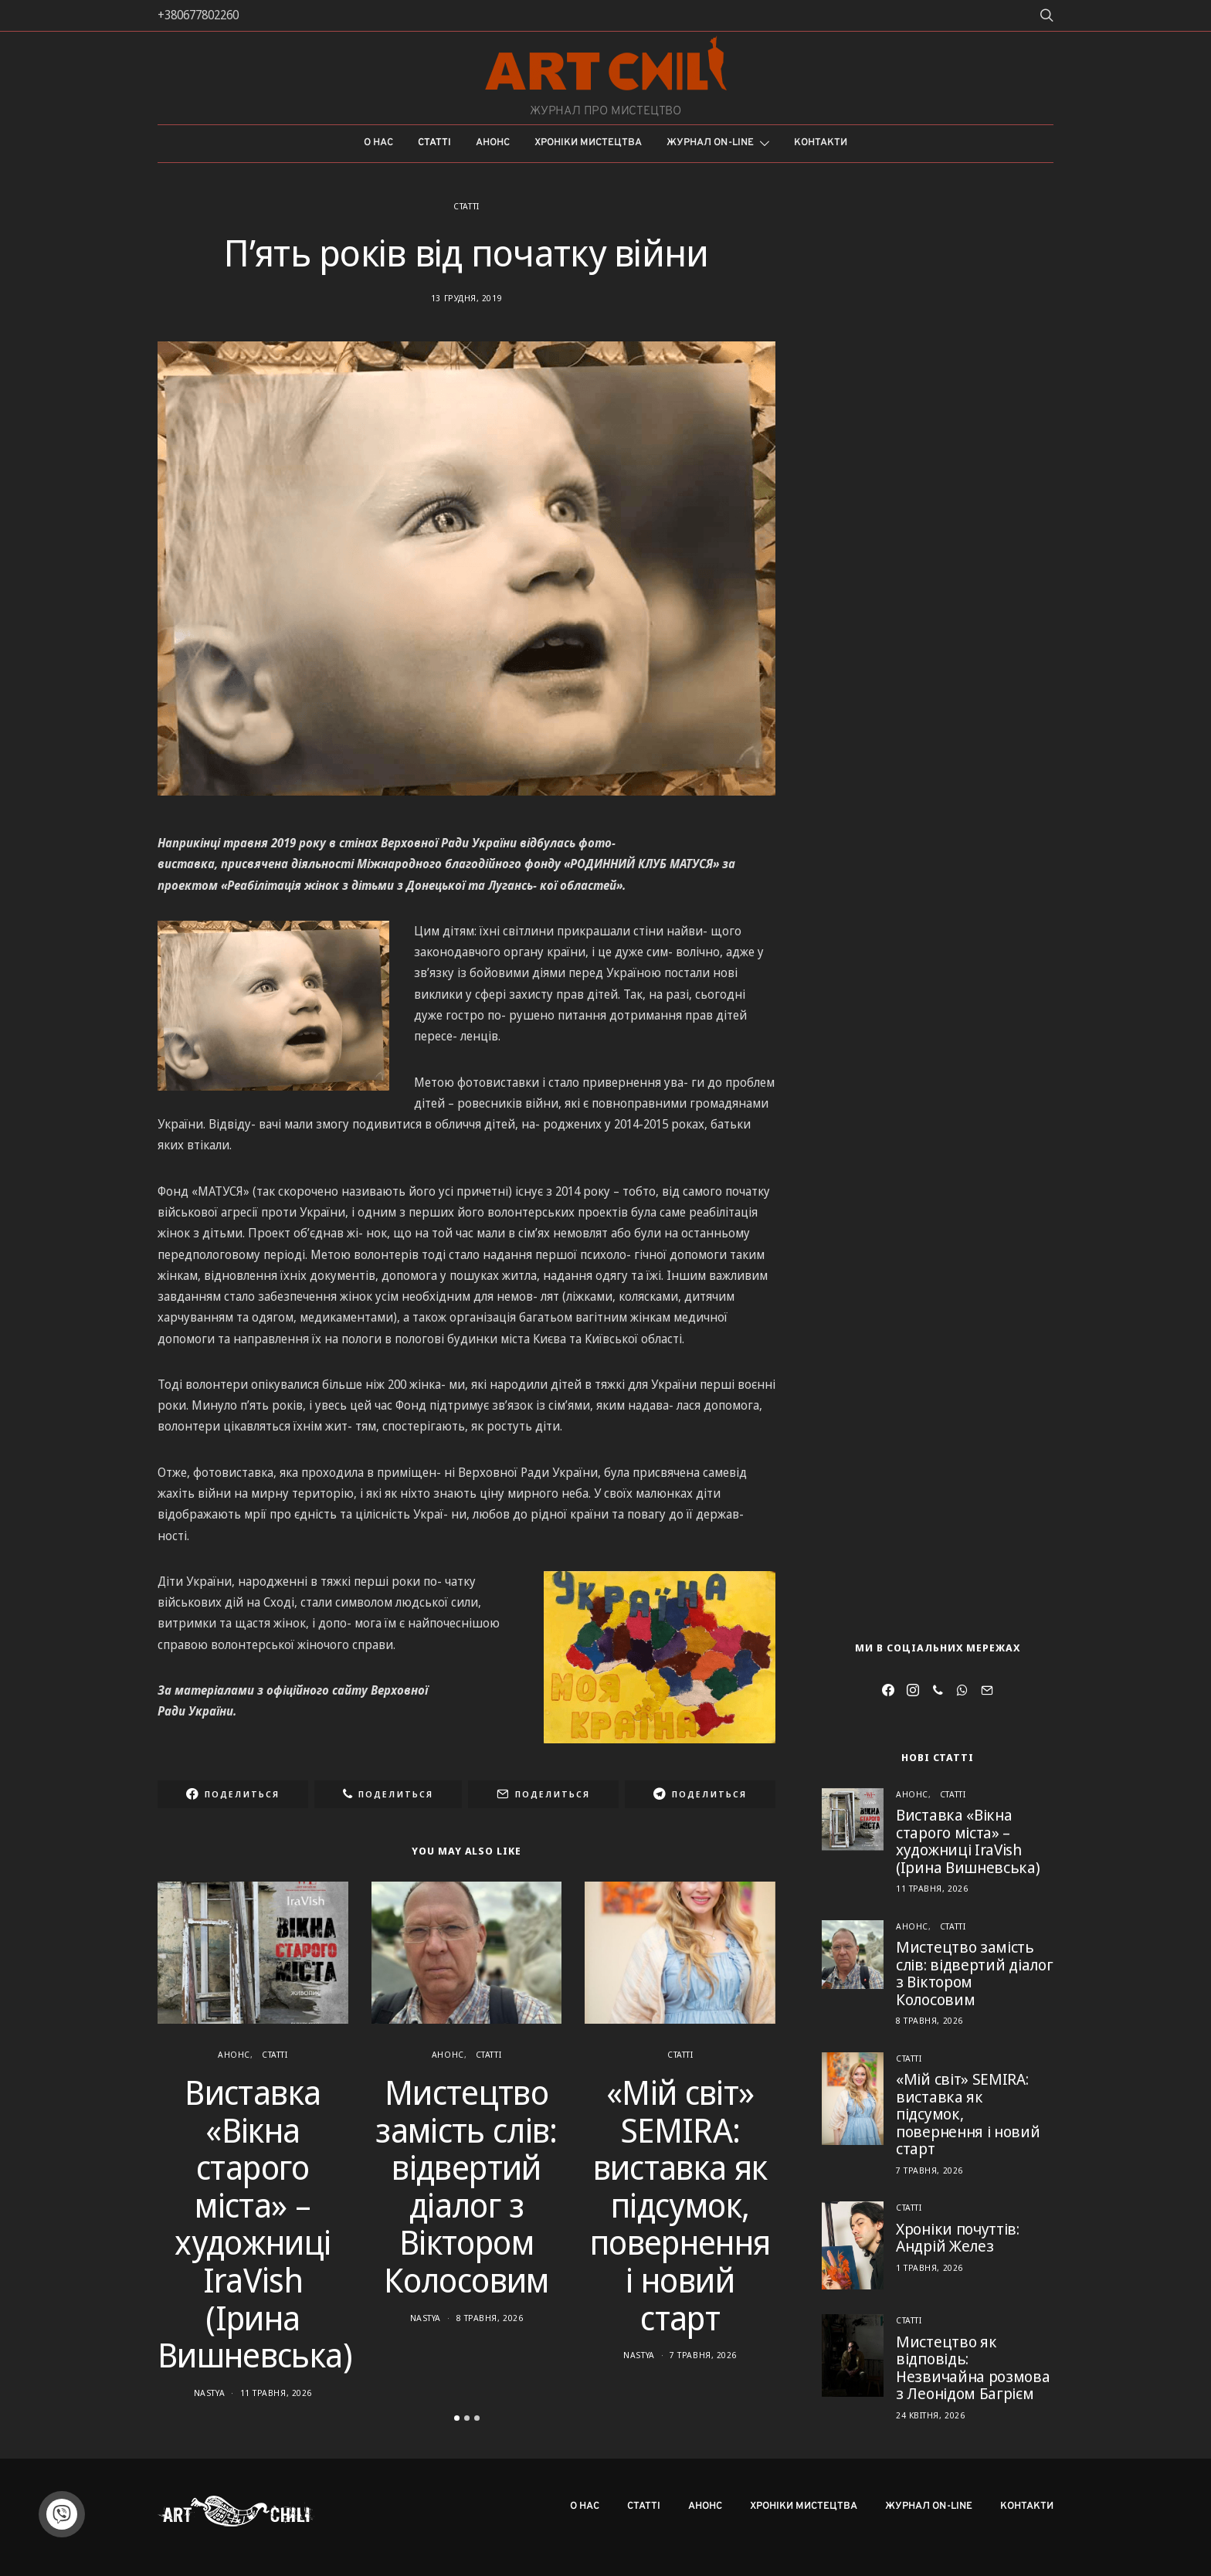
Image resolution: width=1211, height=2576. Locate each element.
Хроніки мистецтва (588, 143)
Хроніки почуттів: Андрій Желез (957, 2237)
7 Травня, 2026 (703, 2354)
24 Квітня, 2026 (930, 2415)
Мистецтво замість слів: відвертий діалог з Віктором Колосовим (466, 2186)
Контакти (820, 143)
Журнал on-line (710, 143)
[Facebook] (888, 1690)
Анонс (493, 143)
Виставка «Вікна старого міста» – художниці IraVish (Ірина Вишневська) (255, 2223)
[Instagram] (913, 1690)
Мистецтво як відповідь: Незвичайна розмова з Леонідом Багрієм (973, 2368)
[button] (457, 2418)
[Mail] (987, 1690)
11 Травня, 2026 (276, 2392)
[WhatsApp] (962, 1690)
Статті (434, 143)
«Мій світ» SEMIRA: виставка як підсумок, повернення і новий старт (680, 2204)
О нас (378, 143)
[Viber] (937, 1690)
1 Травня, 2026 (929, 2267)
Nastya (209, 2392)
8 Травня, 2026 (490, 2317)
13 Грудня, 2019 (466, 298)
